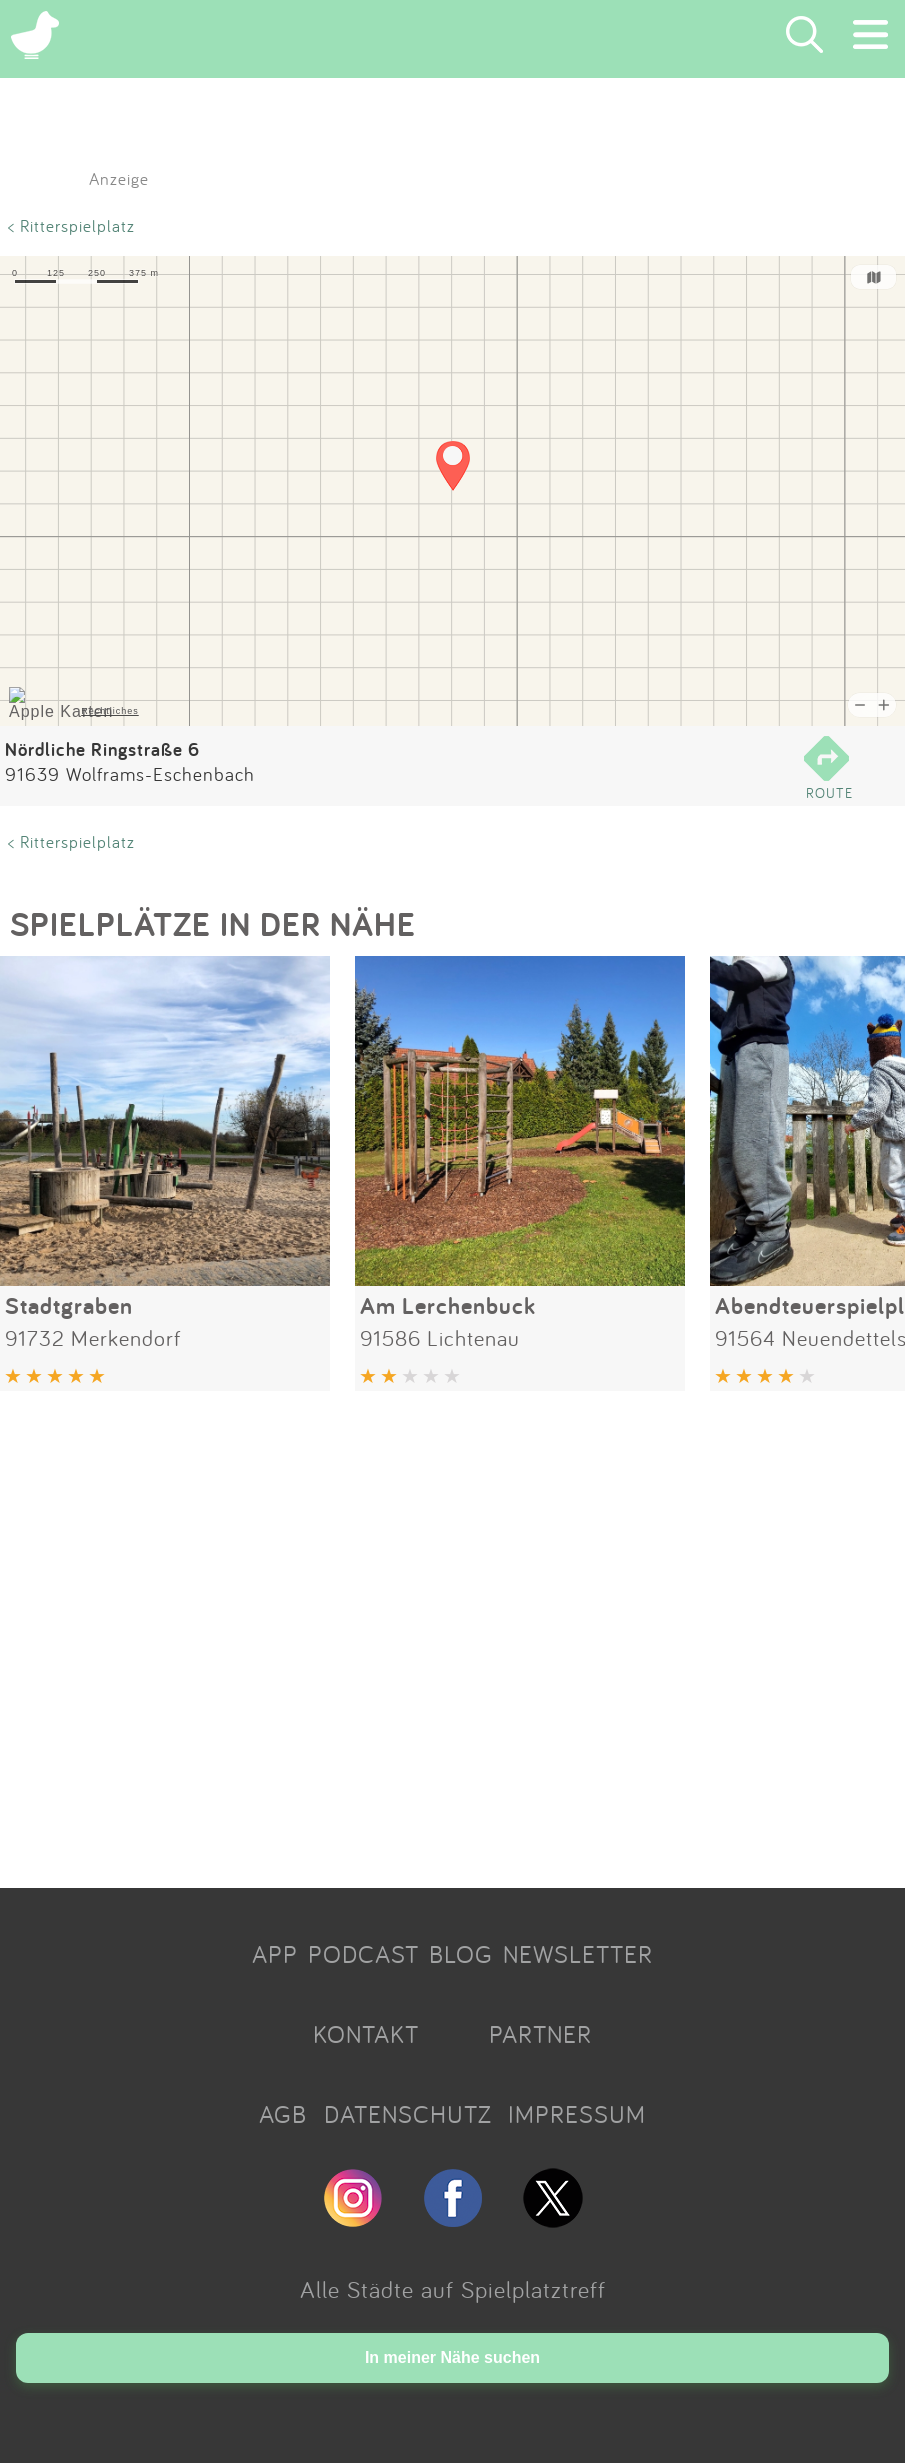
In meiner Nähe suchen (452, 2357)
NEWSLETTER (578, 1954)
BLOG (461, 1954)
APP (275, 1954)
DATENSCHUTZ (408, 2114)
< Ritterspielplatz (71, 225)
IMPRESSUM (577, 2114)
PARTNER (540, 2034)
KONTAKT (366, 2034)
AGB (283, 2114)
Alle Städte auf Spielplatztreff (453, 2289)
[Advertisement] (452, 1632)
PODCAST (363, 1954)
